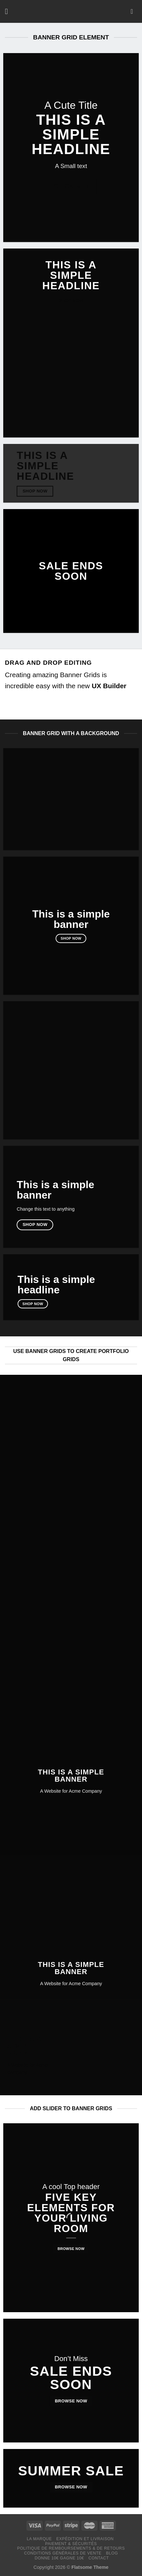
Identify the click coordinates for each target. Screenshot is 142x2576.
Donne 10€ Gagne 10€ (59, 2558)
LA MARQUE (39, 2539)
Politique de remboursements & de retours (71, 2548)
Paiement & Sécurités (71, 2543)
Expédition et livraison (85, 2539)
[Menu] (9, 11)
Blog (112, 2553)
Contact (98, 2558)
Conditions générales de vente (63, 2553)
